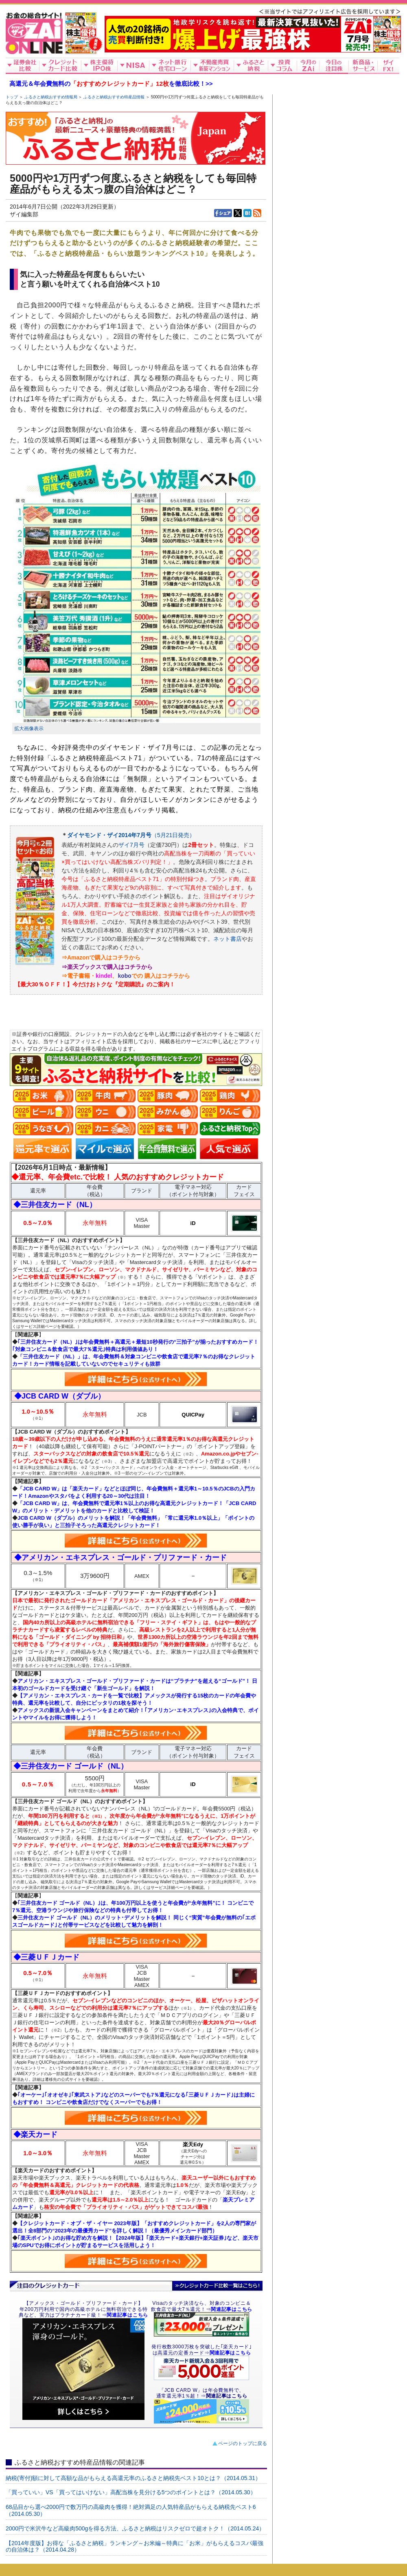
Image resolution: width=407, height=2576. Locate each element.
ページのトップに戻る (242, 2443)
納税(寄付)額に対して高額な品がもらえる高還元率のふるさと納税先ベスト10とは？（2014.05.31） (133, 2478)
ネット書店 (227, 939)
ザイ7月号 (131, 845)
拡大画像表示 (29, 728)
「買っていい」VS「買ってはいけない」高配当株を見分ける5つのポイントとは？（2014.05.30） (131, 2492)
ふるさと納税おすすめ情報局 (50, 97)
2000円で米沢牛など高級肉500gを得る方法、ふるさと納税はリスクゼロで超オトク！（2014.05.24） (135, 2528)
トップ (12, 97)
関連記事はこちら (226, 2396)
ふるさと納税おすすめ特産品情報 (113, 97)
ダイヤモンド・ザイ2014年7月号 (109, 835)
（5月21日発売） (173, 835)
